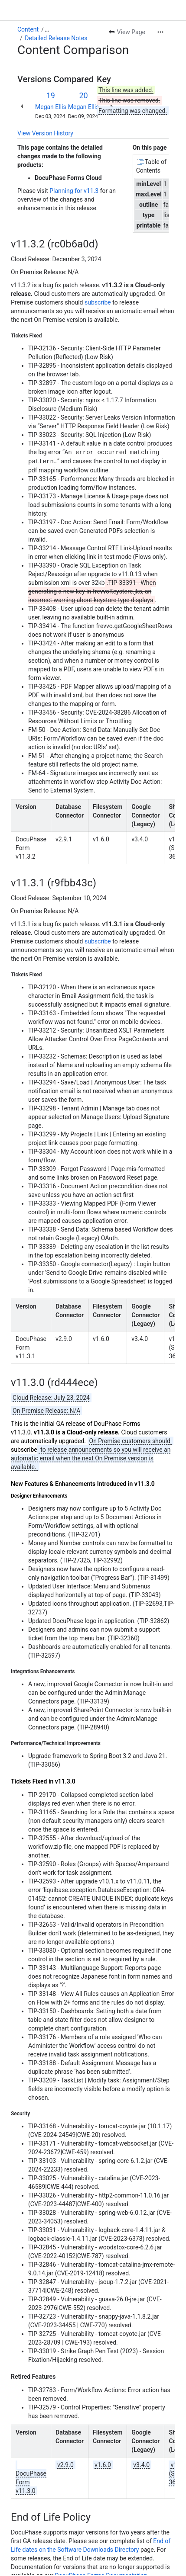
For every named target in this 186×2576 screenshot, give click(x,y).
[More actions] (160, 32)
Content (28, 29)
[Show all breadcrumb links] (47, 29)
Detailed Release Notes (56, 38)
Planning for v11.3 (73, 190)
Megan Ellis (50, 106)
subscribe (98, 302)
